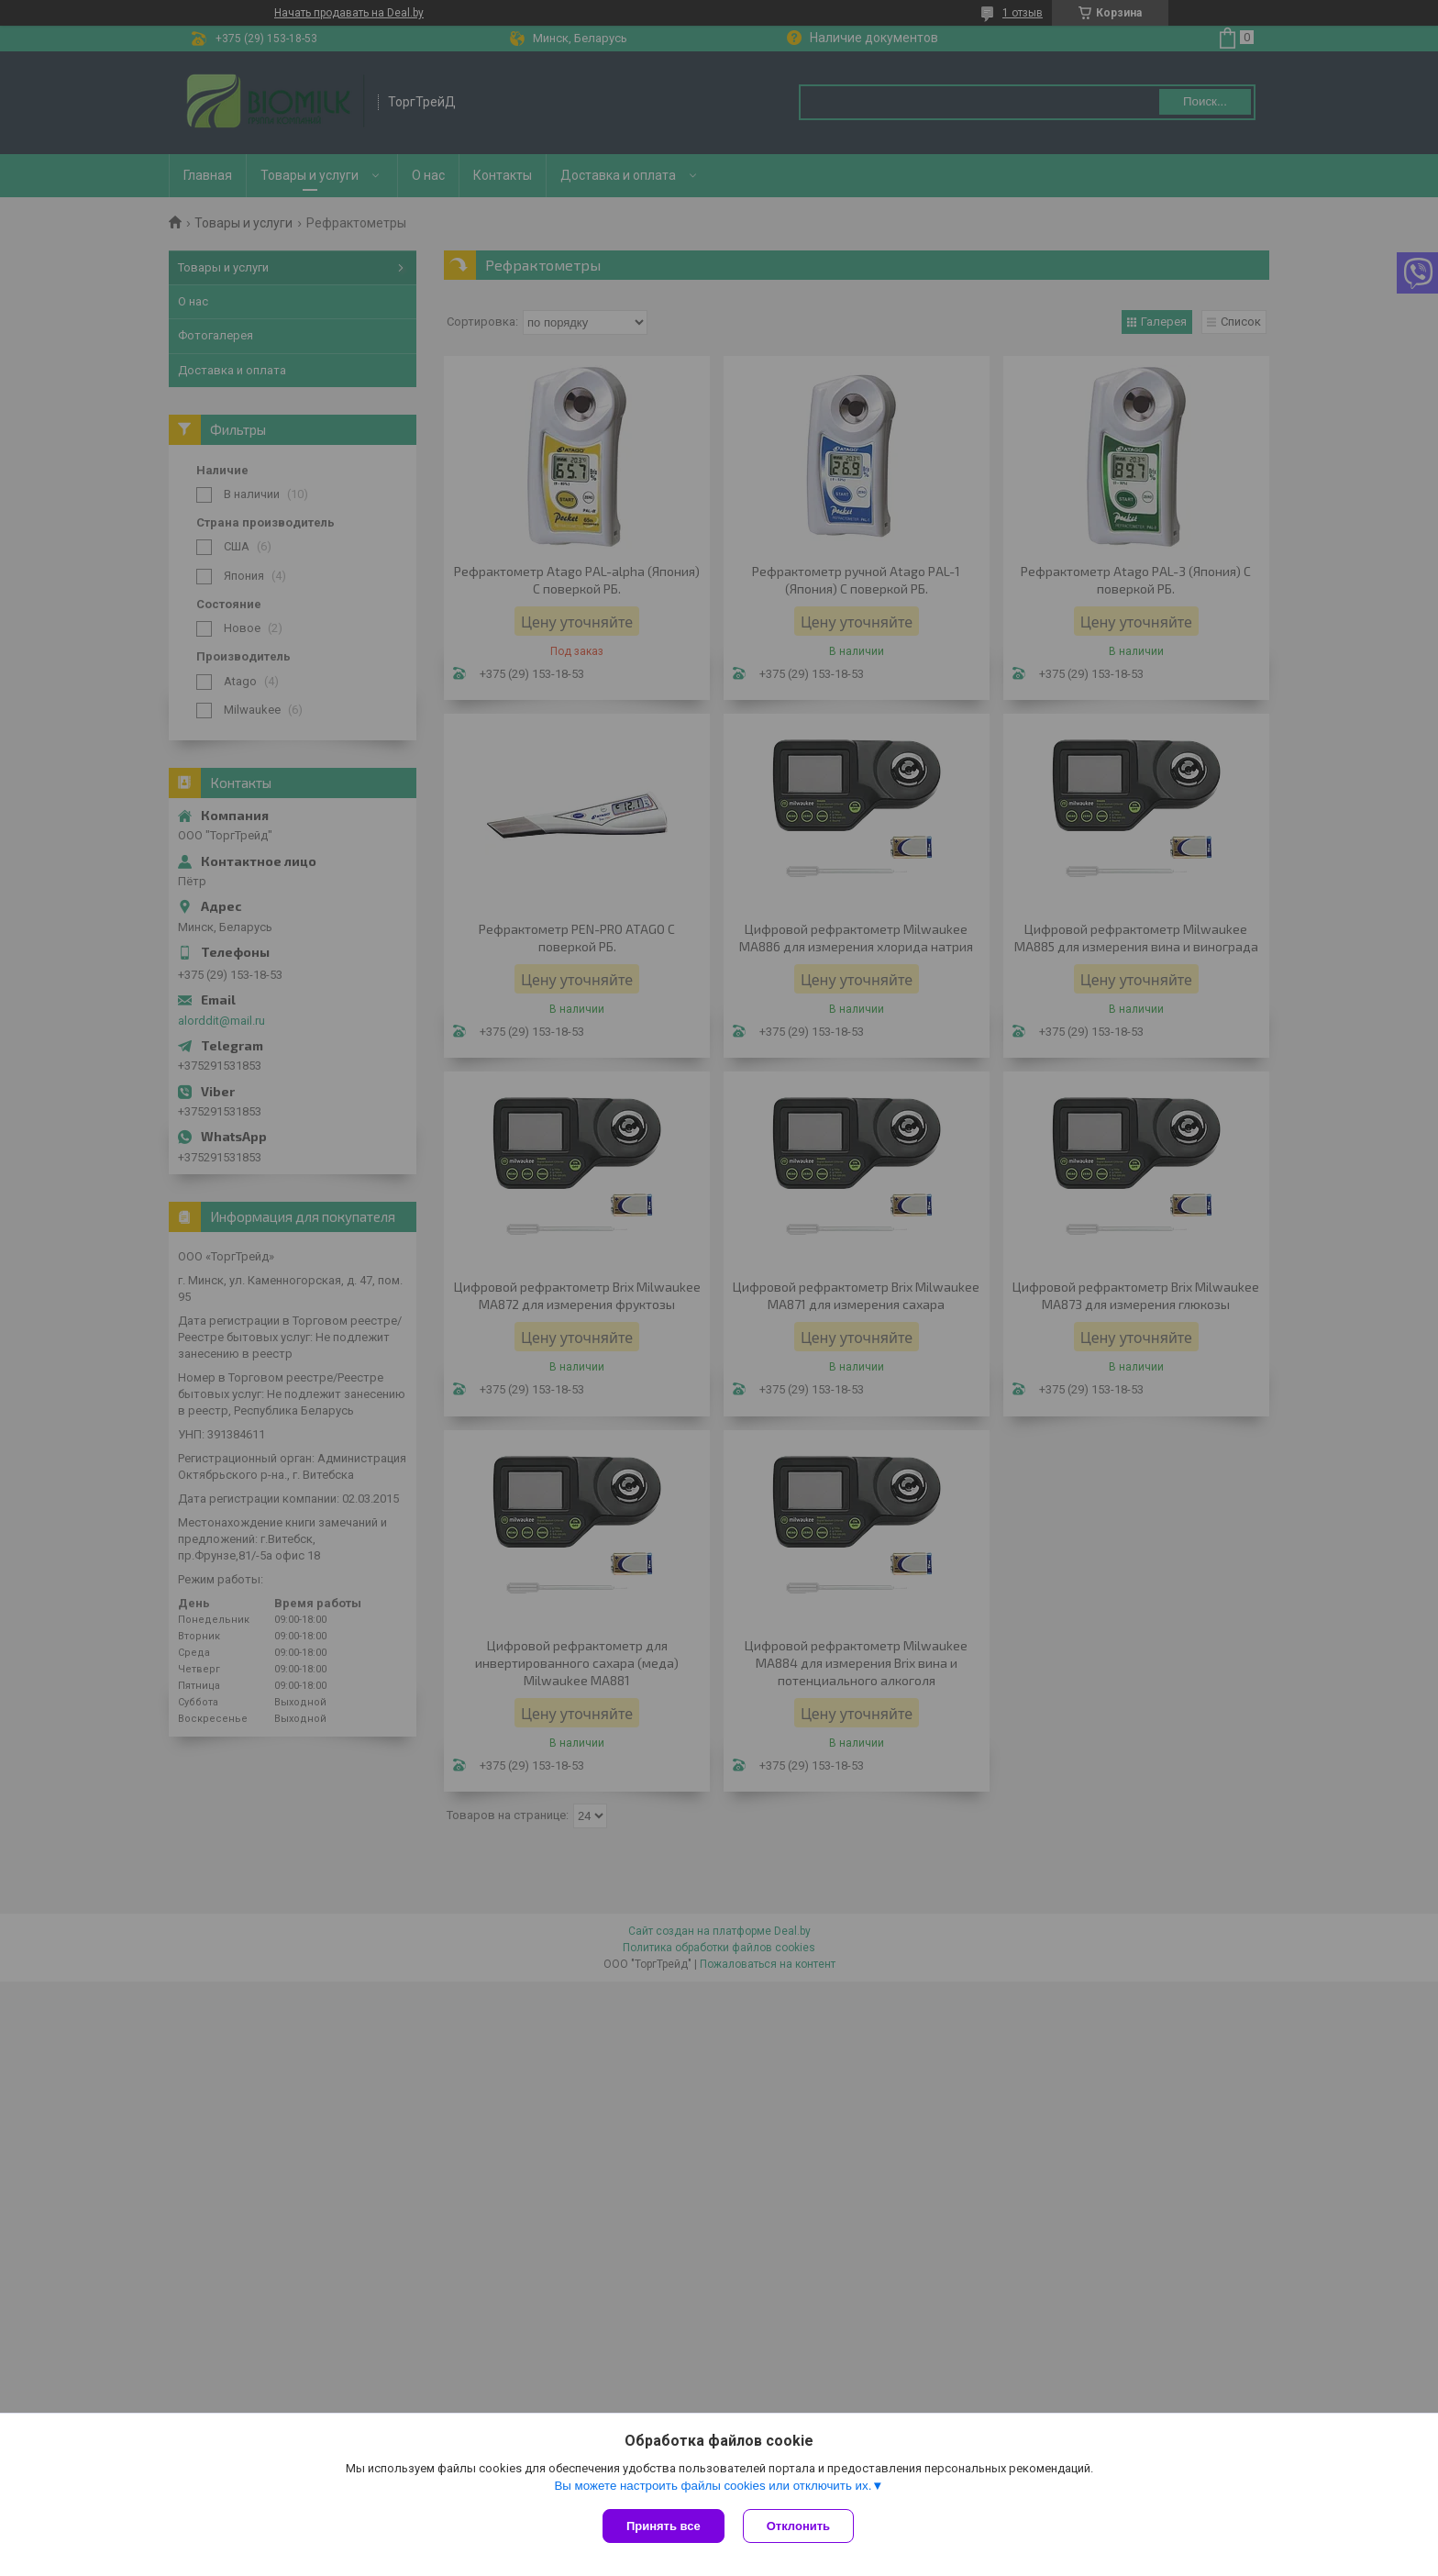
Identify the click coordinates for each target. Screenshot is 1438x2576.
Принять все (663, 2526)
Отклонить (798, 2526)
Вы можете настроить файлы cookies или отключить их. (712, 2486)
